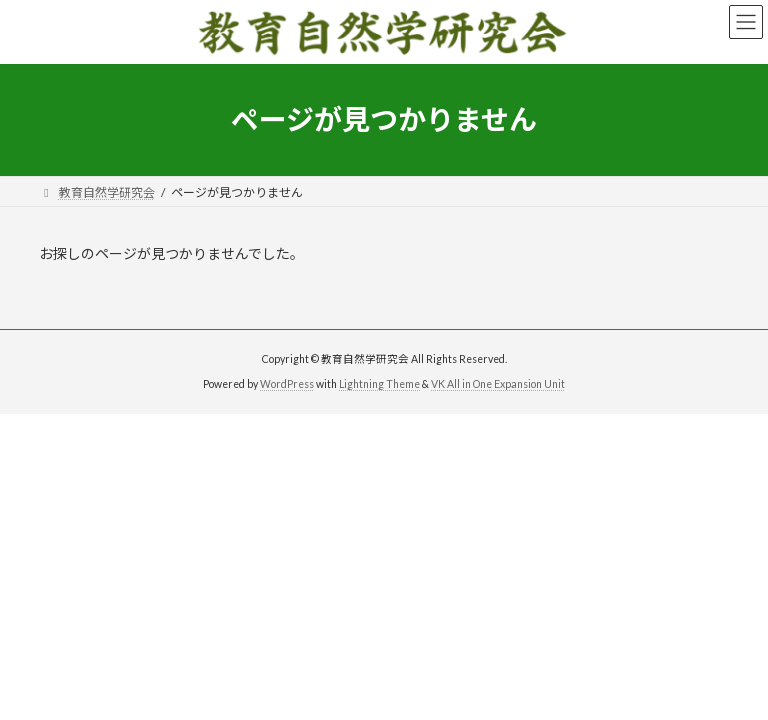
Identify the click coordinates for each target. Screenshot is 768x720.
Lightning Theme (379, 384)
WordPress (287, 384)
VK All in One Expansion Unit (498, 384)
